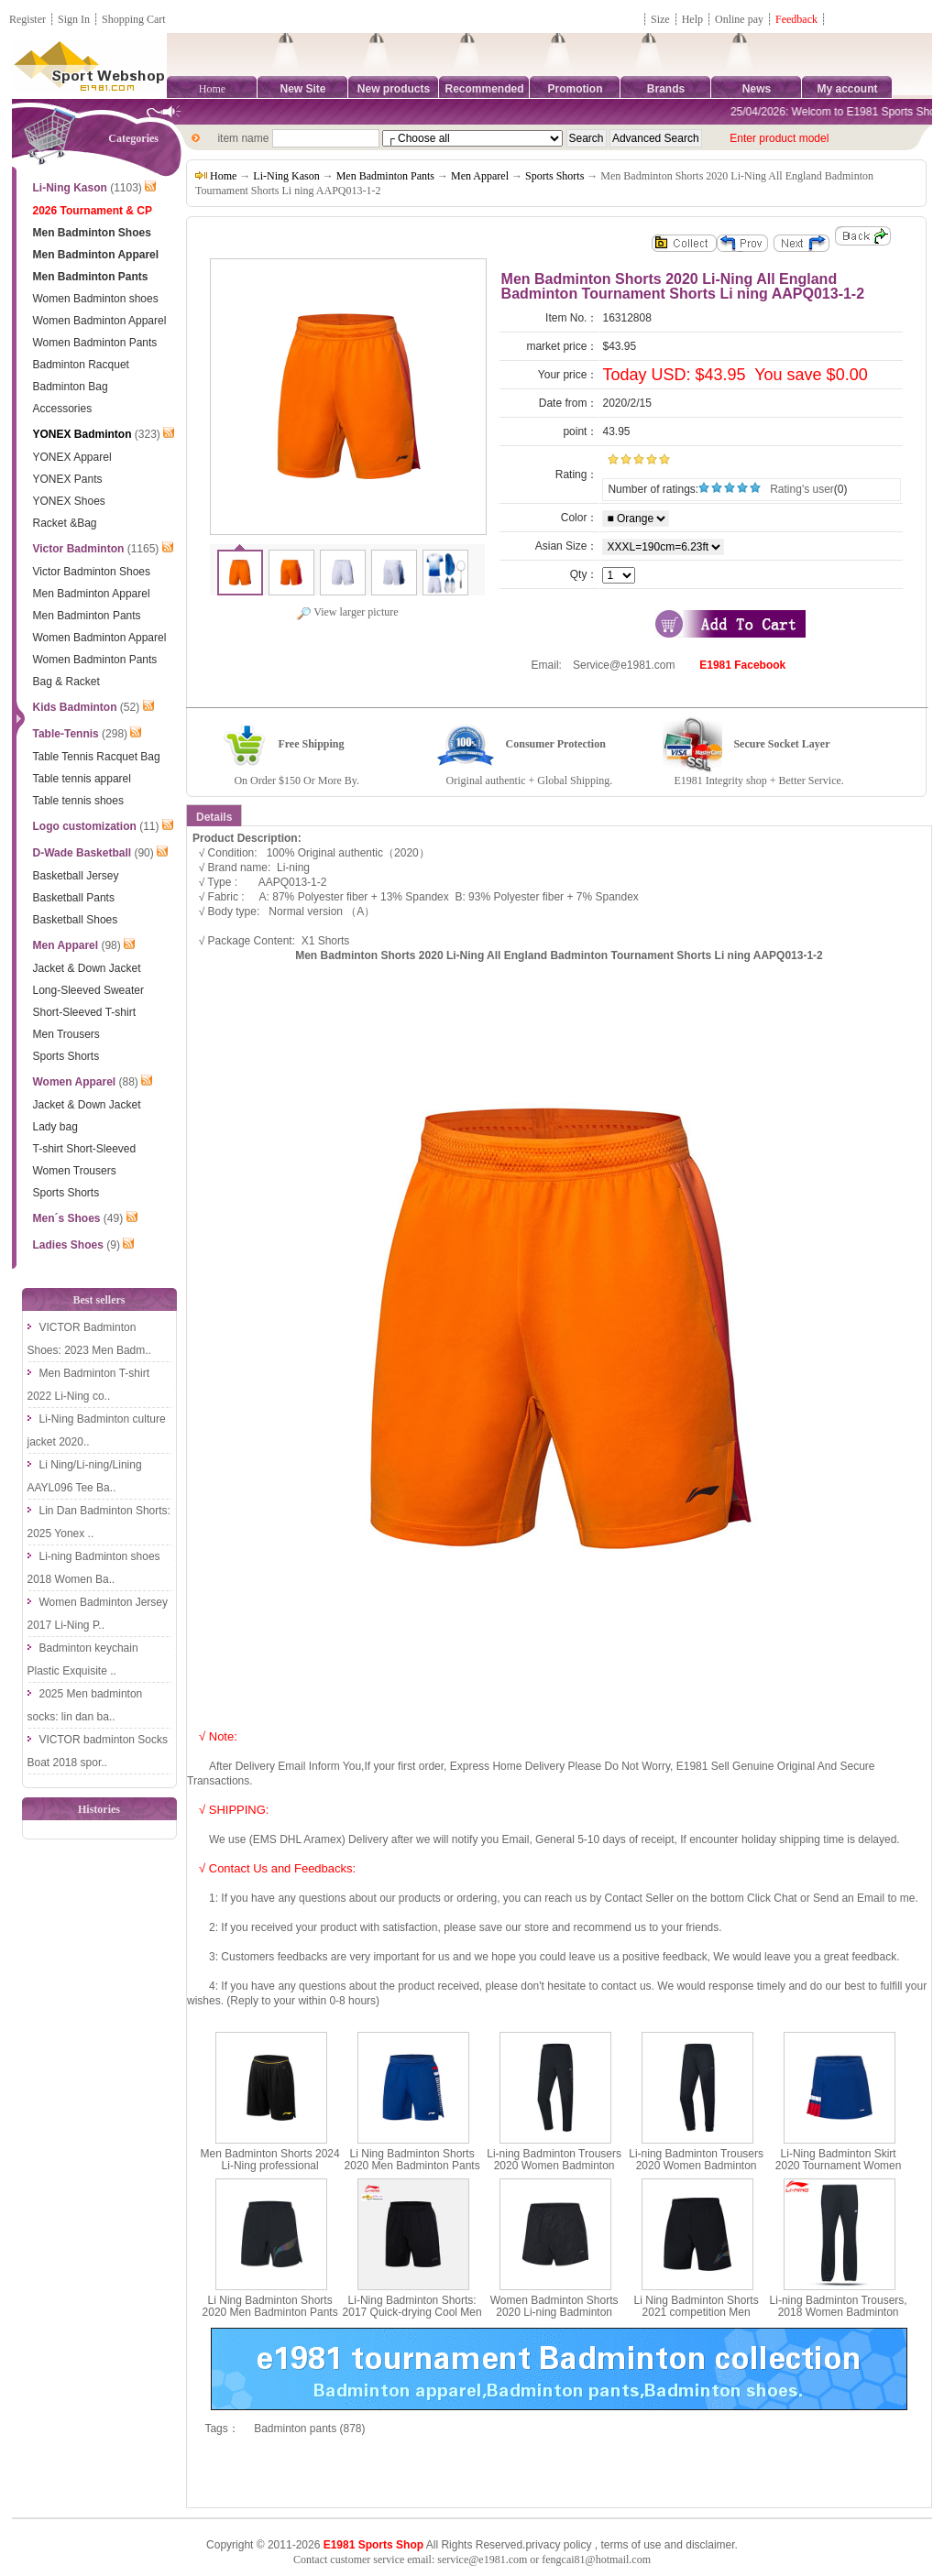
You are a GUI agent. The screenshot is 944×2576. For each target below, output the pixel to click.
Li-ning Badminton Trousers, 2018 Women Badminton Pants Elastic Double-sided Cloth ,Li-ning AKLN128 (838, 2318)
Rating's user (802, 489)
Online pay (739, 19)
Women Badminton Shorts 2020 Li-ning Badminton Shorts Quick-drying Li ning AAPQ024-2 (554, 2318)
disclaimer (710, 2544)
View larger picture (347, 612)
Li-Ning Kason (286, 175)
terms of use (630, 2544)
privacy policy (558, 2544)
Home (212, 88)
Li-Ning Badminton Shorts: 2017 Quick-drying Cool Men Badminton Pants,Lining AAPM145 (412, 2318)
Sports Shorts (554, 175)
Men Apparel (480, 175)
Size (660, 19)
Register (27, 19)
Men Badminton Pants (385, 175)
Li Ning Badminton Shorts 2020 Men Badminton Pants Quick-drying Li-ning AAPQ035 (270, 2318)
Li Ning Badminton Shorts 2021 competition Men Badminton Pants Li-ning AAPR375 (696, 2318)
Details (214, 817)
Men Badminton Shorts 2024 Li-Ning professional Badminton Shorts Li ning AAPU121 (270, 2172)
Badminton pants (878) (309, 2428)
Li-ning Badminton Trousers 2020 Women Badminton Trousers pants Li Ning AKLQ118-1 (696, 2172)
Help (692, 19)
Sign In (74, 19)
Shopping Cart (134, 19)
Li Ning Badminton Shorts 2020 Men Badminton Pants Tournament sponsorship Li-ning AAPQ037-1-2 (412, 2172)
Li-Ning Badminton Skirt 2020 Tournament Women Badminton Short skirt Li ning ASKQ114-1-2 (838, 2172)
